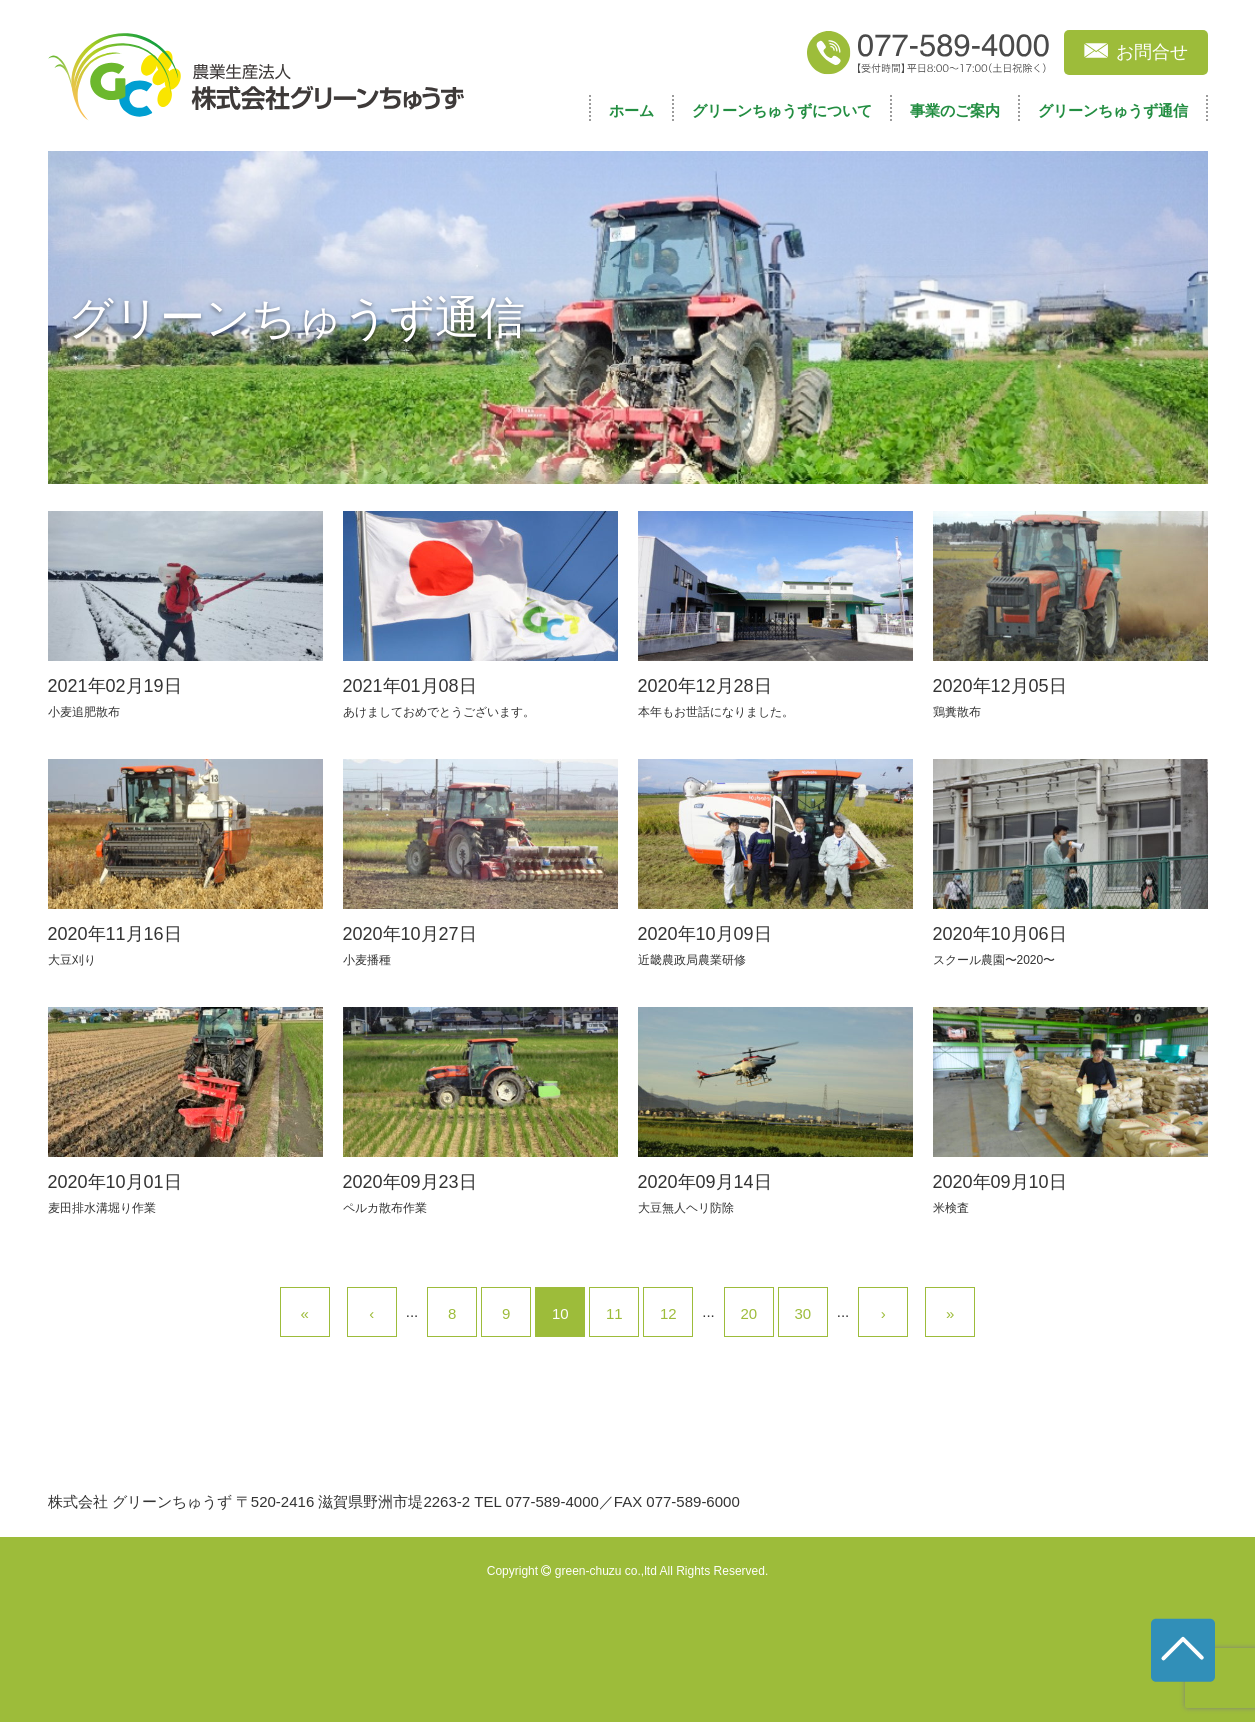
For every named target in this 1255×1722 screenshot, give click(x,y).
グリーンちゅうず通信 (1113, 110)
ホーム (631, 110)
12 (668, 1313)
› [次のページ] (883, 1313)
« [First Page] (305, 1313)
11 (614, 1313)
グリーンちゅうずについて (782, 110)
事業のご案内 (955, 110)
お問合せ (1152, 52)
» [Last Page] (950, 1313)
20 (748, 1313)
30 (802, 1313)
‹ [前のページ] (371, 1313)
